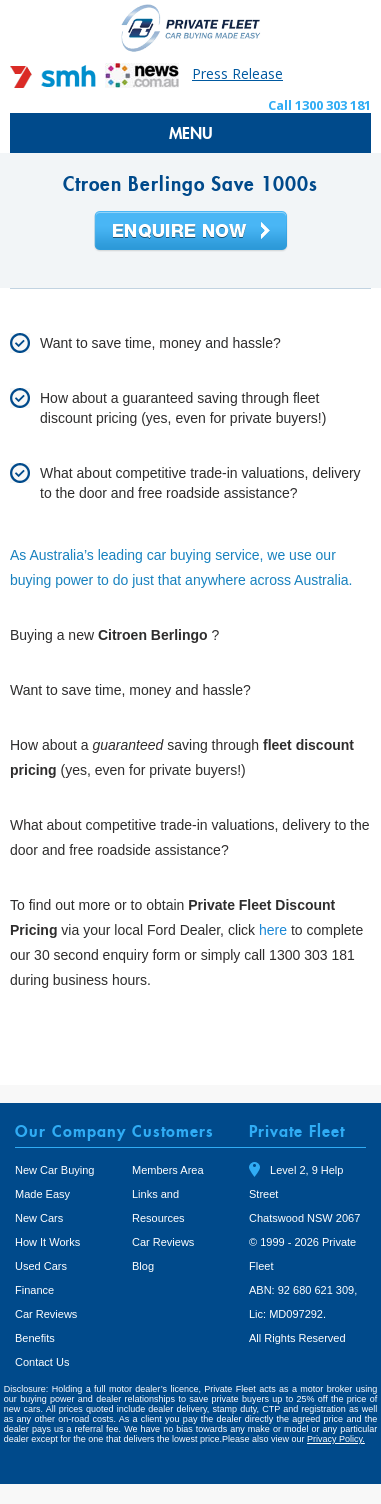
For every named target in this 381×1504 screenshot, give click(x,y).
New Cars (39, 1218)
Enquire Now (191, 232)
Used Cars (41, 1266)
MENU (191, 133)
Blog (143, 1266)
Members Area (168, 1170)
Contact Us (42, 1362)
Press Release (237, 73)
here (273, 930)
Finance (34, 1290)
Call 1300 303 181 (319, 105)
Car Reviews (46, 1314)
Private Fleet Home (191, 27)
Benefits (35, 1338)
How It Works (47, 1242)
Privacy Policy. (336, 1439)
